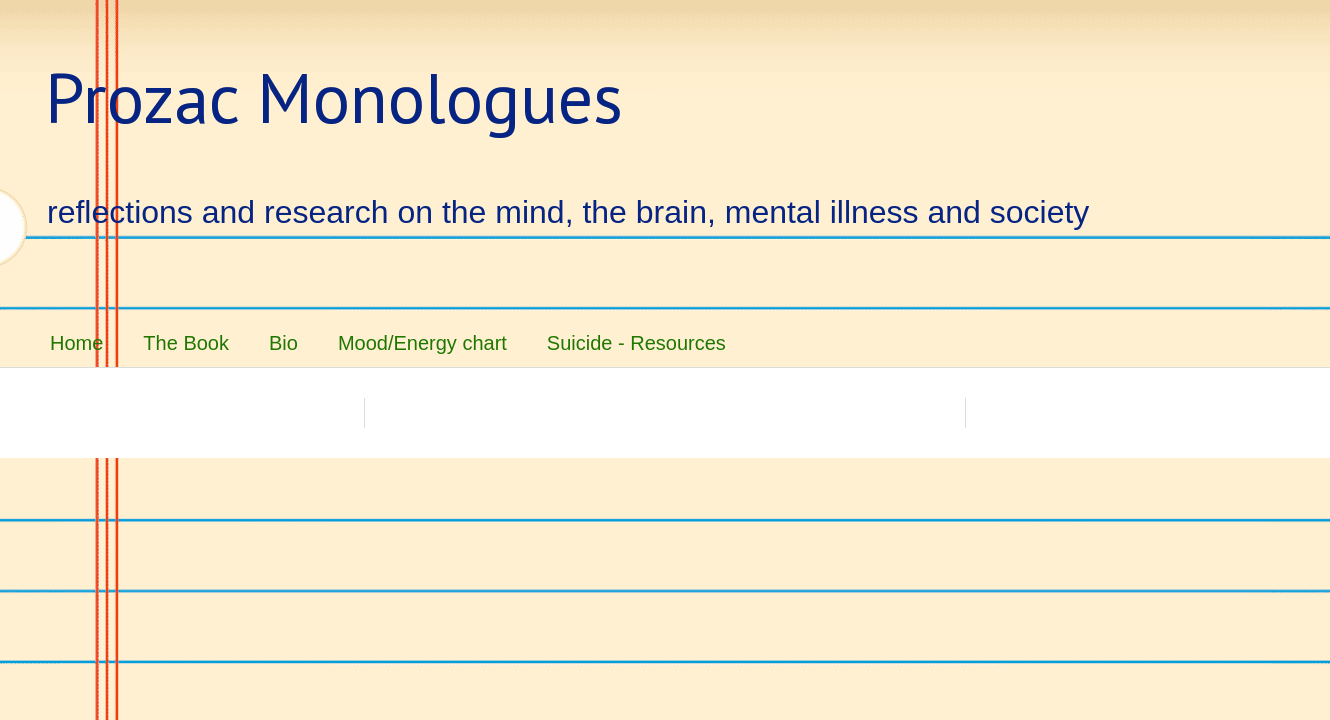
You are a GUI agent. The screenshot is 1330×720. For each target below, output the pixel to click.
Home (76, 343)
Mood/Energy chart (422, 343)
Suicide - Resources (636, 343)
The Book (186, 343)
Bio (283, 343)
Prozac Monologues (334, 97)
